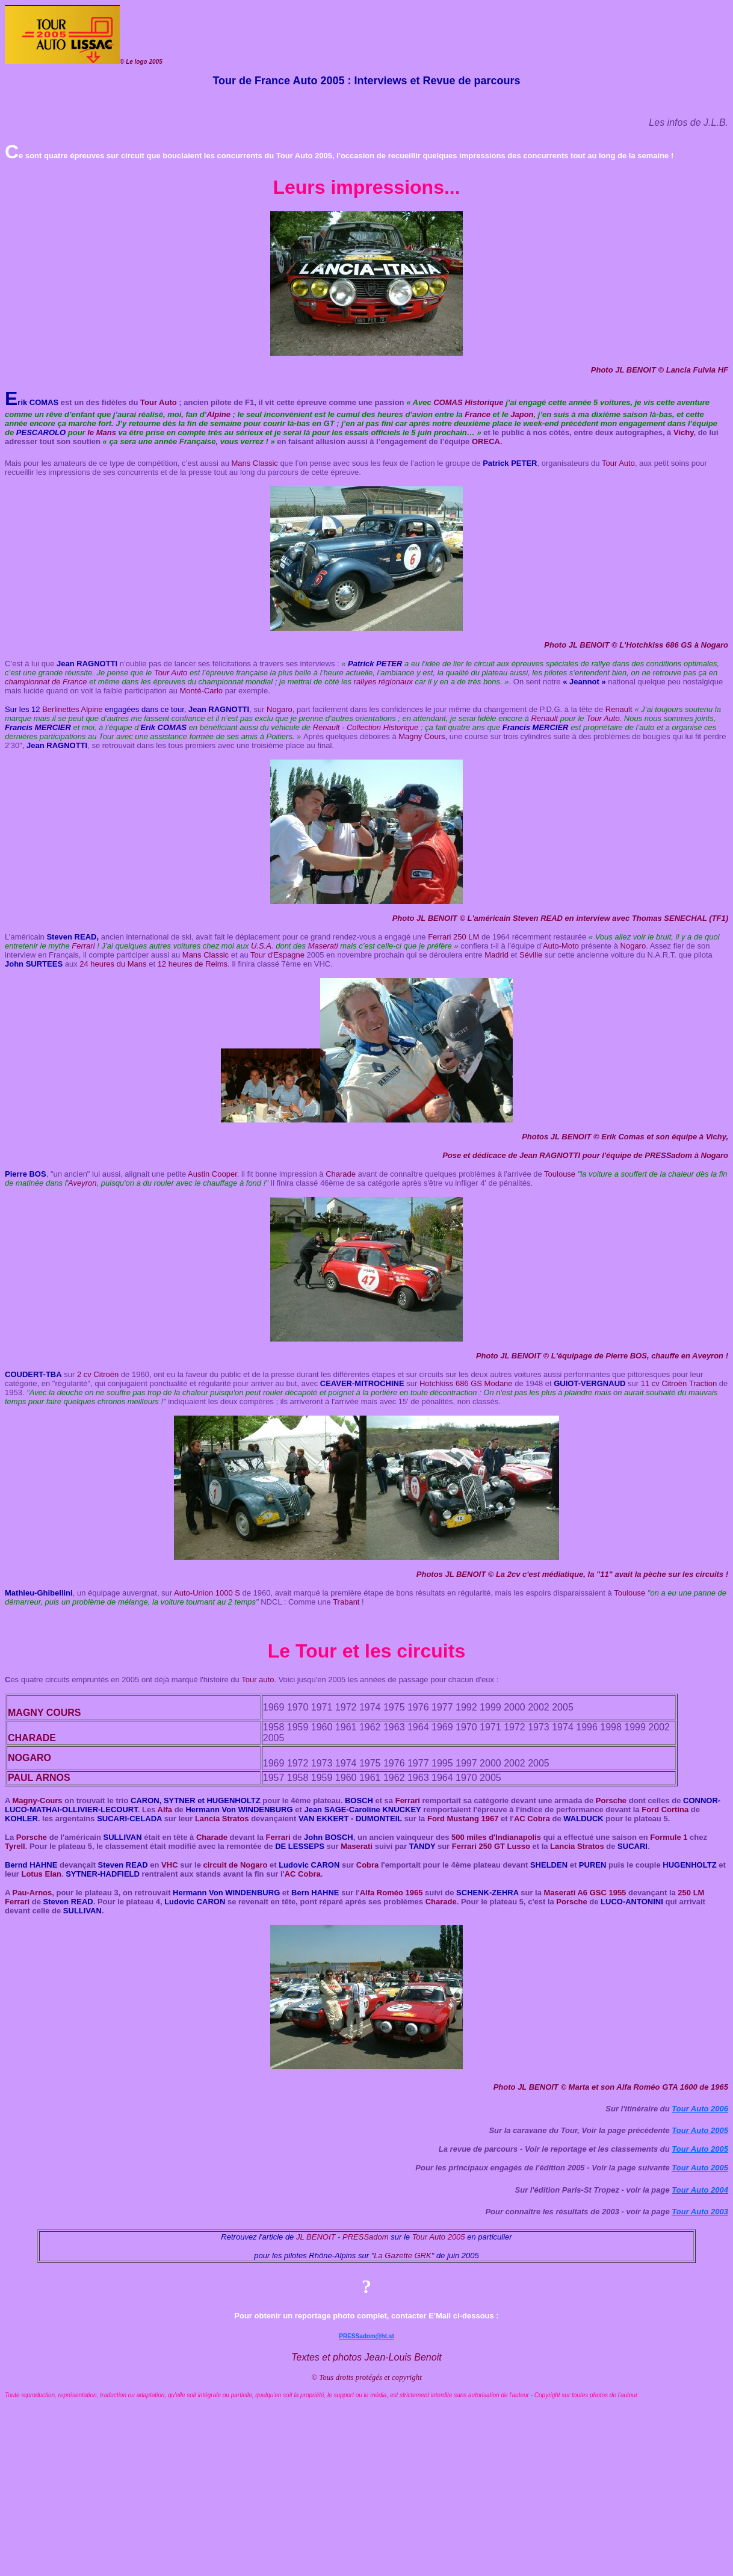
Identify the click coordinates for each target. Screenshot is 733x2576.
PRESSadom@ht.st (366, 2336)
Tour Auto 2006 (700, 2108)
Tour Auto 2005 (700, 2130)
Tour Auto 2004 (700, 2189)
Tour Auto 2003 (700, 2211)
